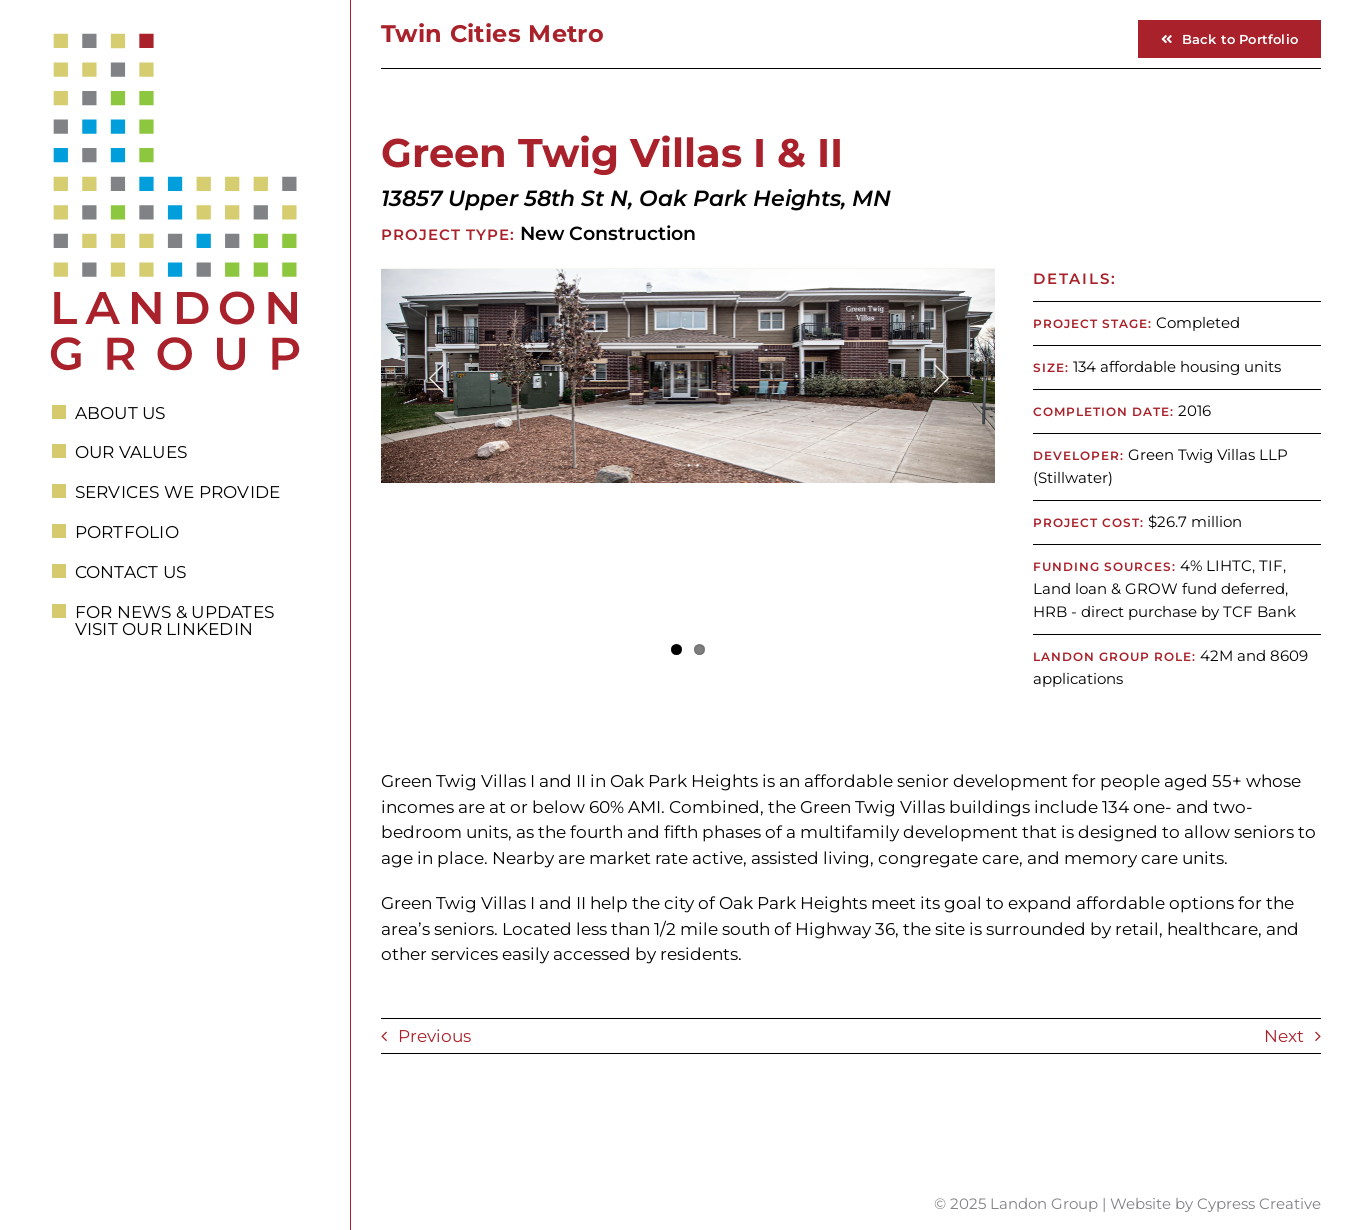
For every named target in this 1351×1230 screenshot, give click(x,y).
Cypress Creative (1259, 1203)
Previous (434, 1036)
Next (1284, 1036)
